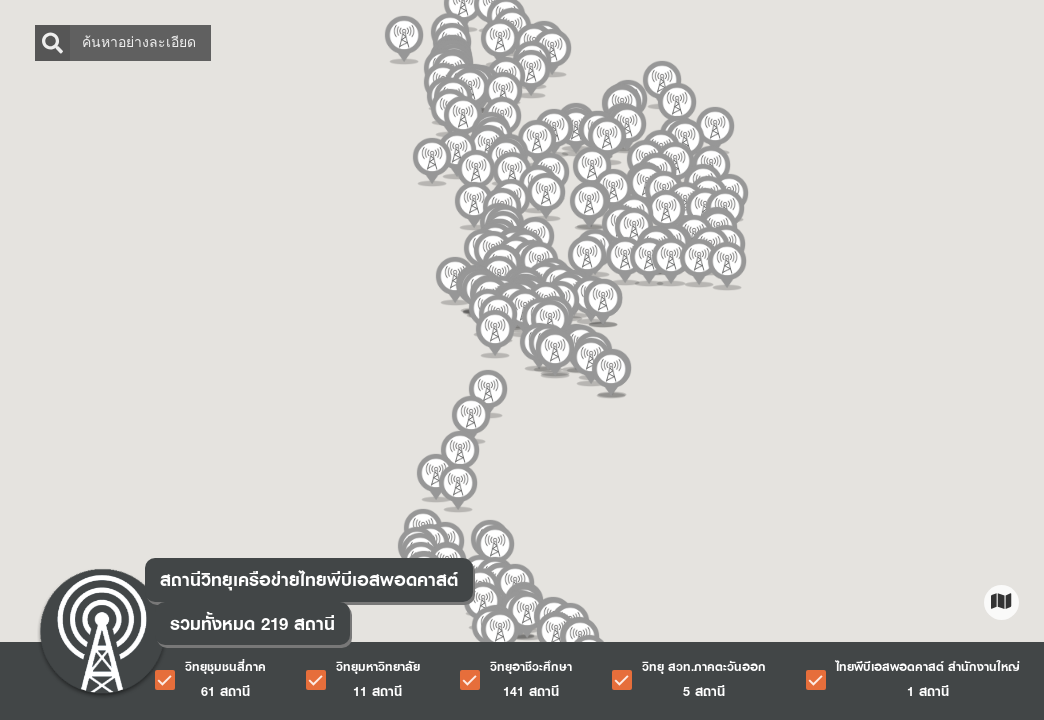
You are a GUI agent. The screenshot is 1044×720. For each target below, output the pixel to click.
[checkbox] (210, 680)
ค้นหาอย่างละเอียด (115, 43)
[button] (544, 197)
